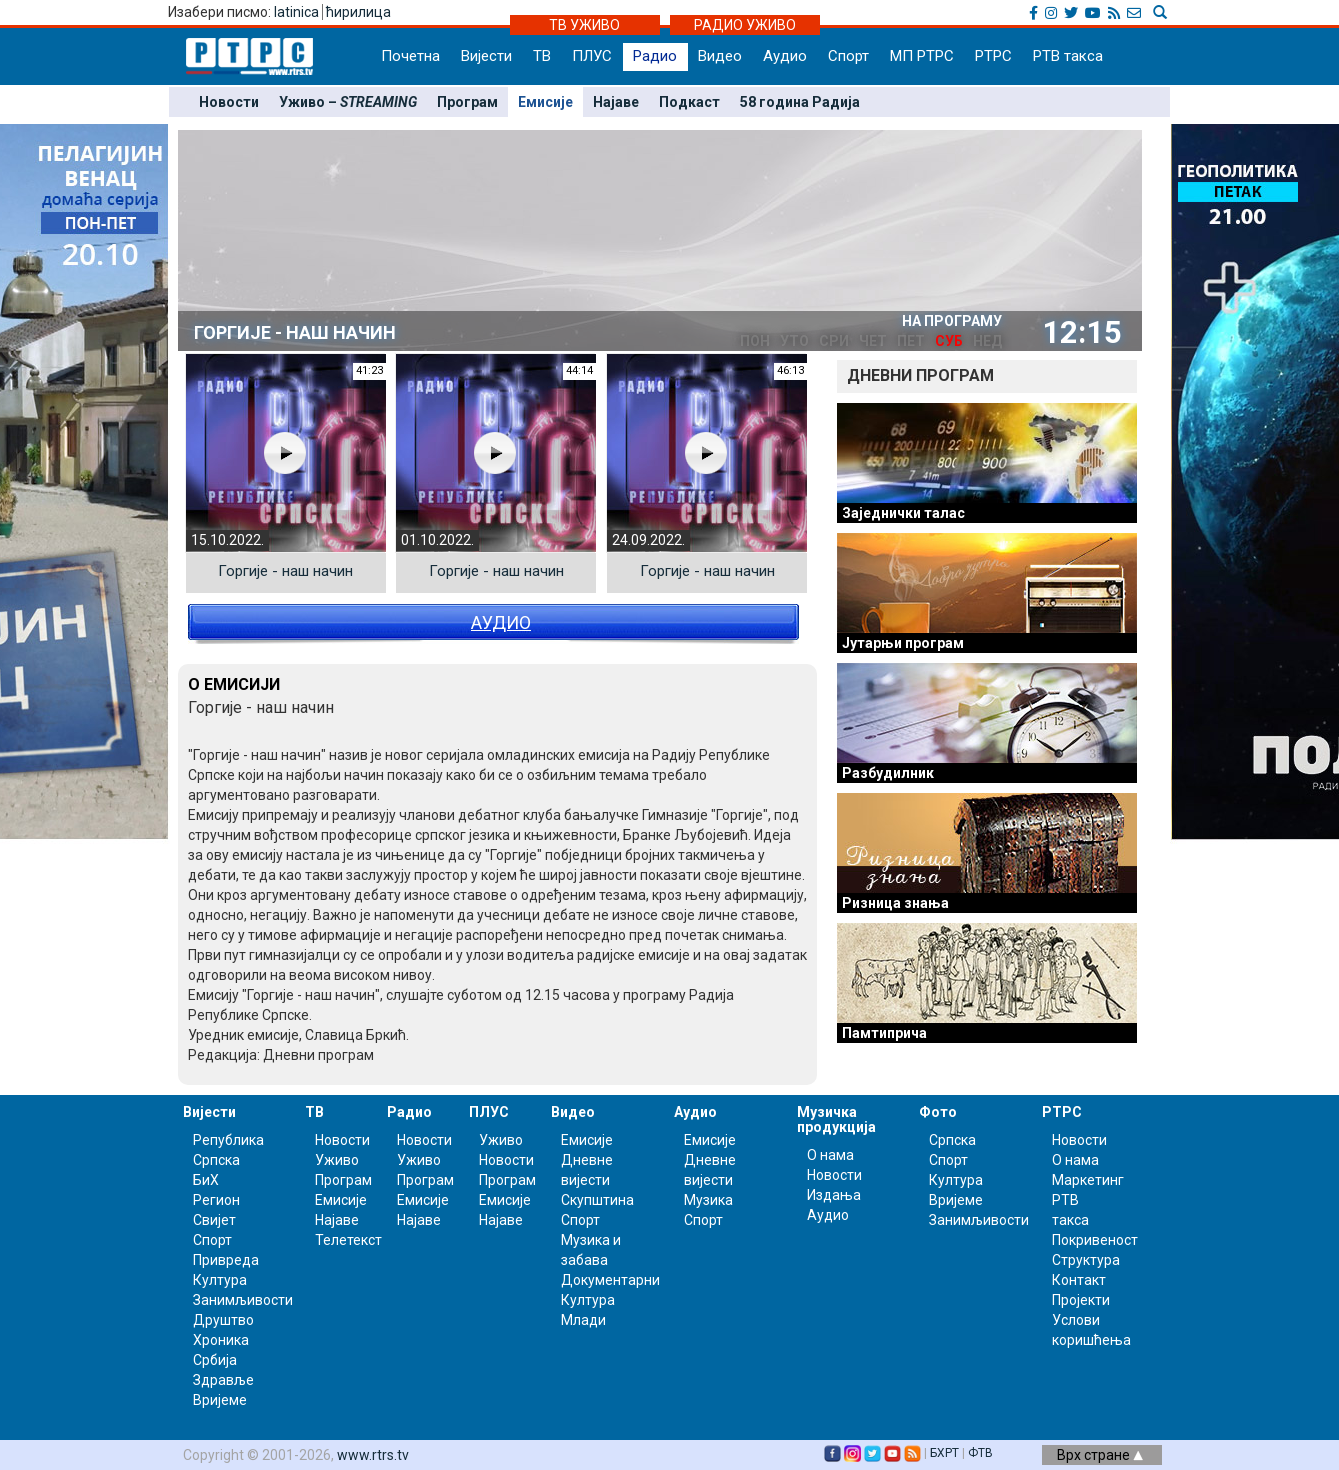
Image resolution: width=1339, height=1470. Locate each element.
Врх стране (1100, 1455)
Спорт (848, 56)
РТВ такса (1068, 56)
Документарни (610, 1280)
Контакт (1079, 1280)
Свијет (214, 1220)
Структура (1086, 1260)
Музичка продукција (836, 1119)
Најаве (616, 102)
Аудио (785, 56)
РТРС (993, 56)
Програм (467, 102)
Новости (229, 102)
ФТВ (980, 1453)
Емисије (545, 102)
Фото (938, 1112)
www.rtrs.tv (373, 1455)
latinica (296, 12)
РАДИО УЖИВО (745, 25)
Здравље (223, 1380)
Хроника (221, 1340)
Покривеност (1095, 1240)
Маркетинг (1088, 1180)
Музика (708, 1200)
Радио (655, 56)
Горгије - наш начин (285, 571)
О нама (830, 1155)
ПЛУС (592, 56)
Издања (834, 1195)
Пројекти (1081, 1300)
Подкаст (689, 102)
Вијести (486, 56)
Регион (216, 1200)
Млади (583, 1320)
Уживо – (348, 102)
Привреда (226, 1260)
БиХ (206, 1180)
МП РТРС (922, 56)
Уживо (337, 1160)
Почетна (410, 56)
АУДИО (501, 622)
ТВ (542, 56)
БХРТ (944, 1453)
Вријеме (220, 1400)
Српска (952, 1140)
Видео (720, 56)
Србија (215, 1360)
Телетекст (348, 1240)
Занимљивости (243, 1300)
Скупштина (597, 1200)
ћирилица (358, 12)
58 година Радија (800, 102)
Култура (220, 1280)
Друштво (223, 1320)
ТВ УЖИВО (584, 25)
